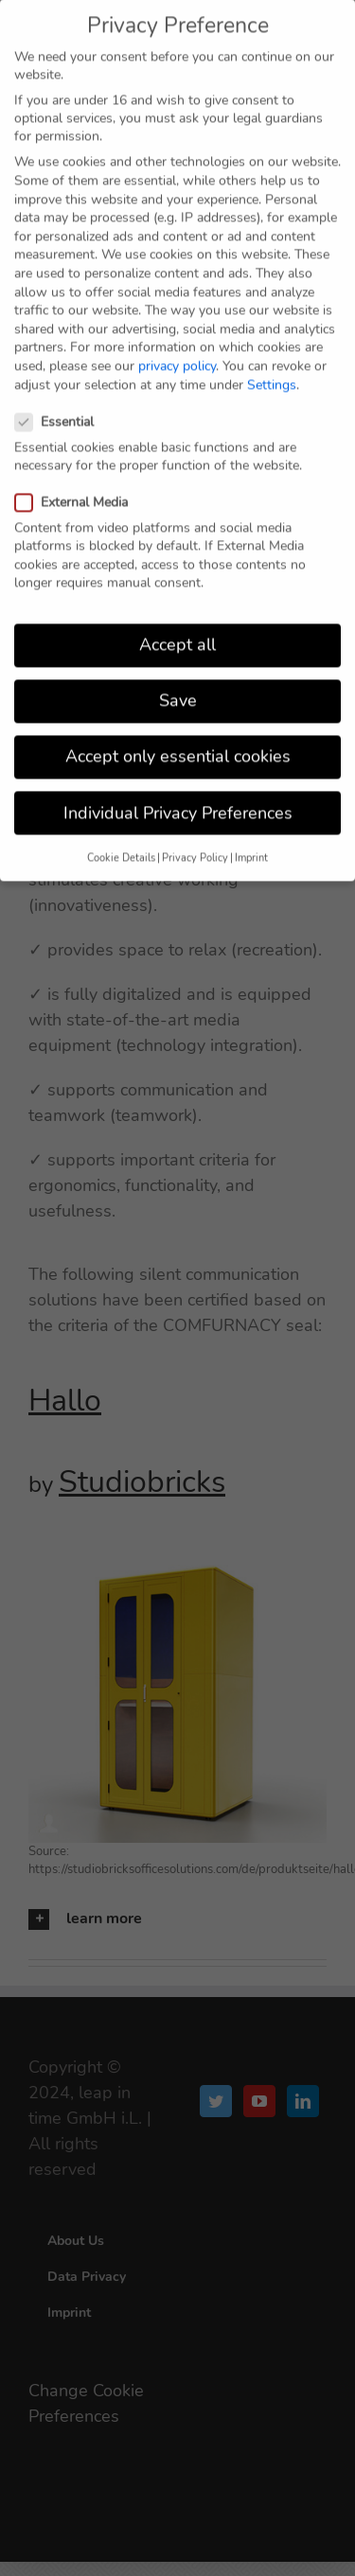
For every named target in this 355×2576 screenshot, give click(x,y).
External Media (79, 488)
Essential (62, 407)
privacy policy (177, 352)
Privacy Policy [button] (195, 843)
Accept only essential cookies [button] (178, 742)
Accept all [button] (177, 631)
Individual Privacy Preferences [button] (178, 798)
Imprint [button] (251, 843)
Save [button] (178, 686)
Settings (271, 370)
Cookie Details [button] (121, 843)
